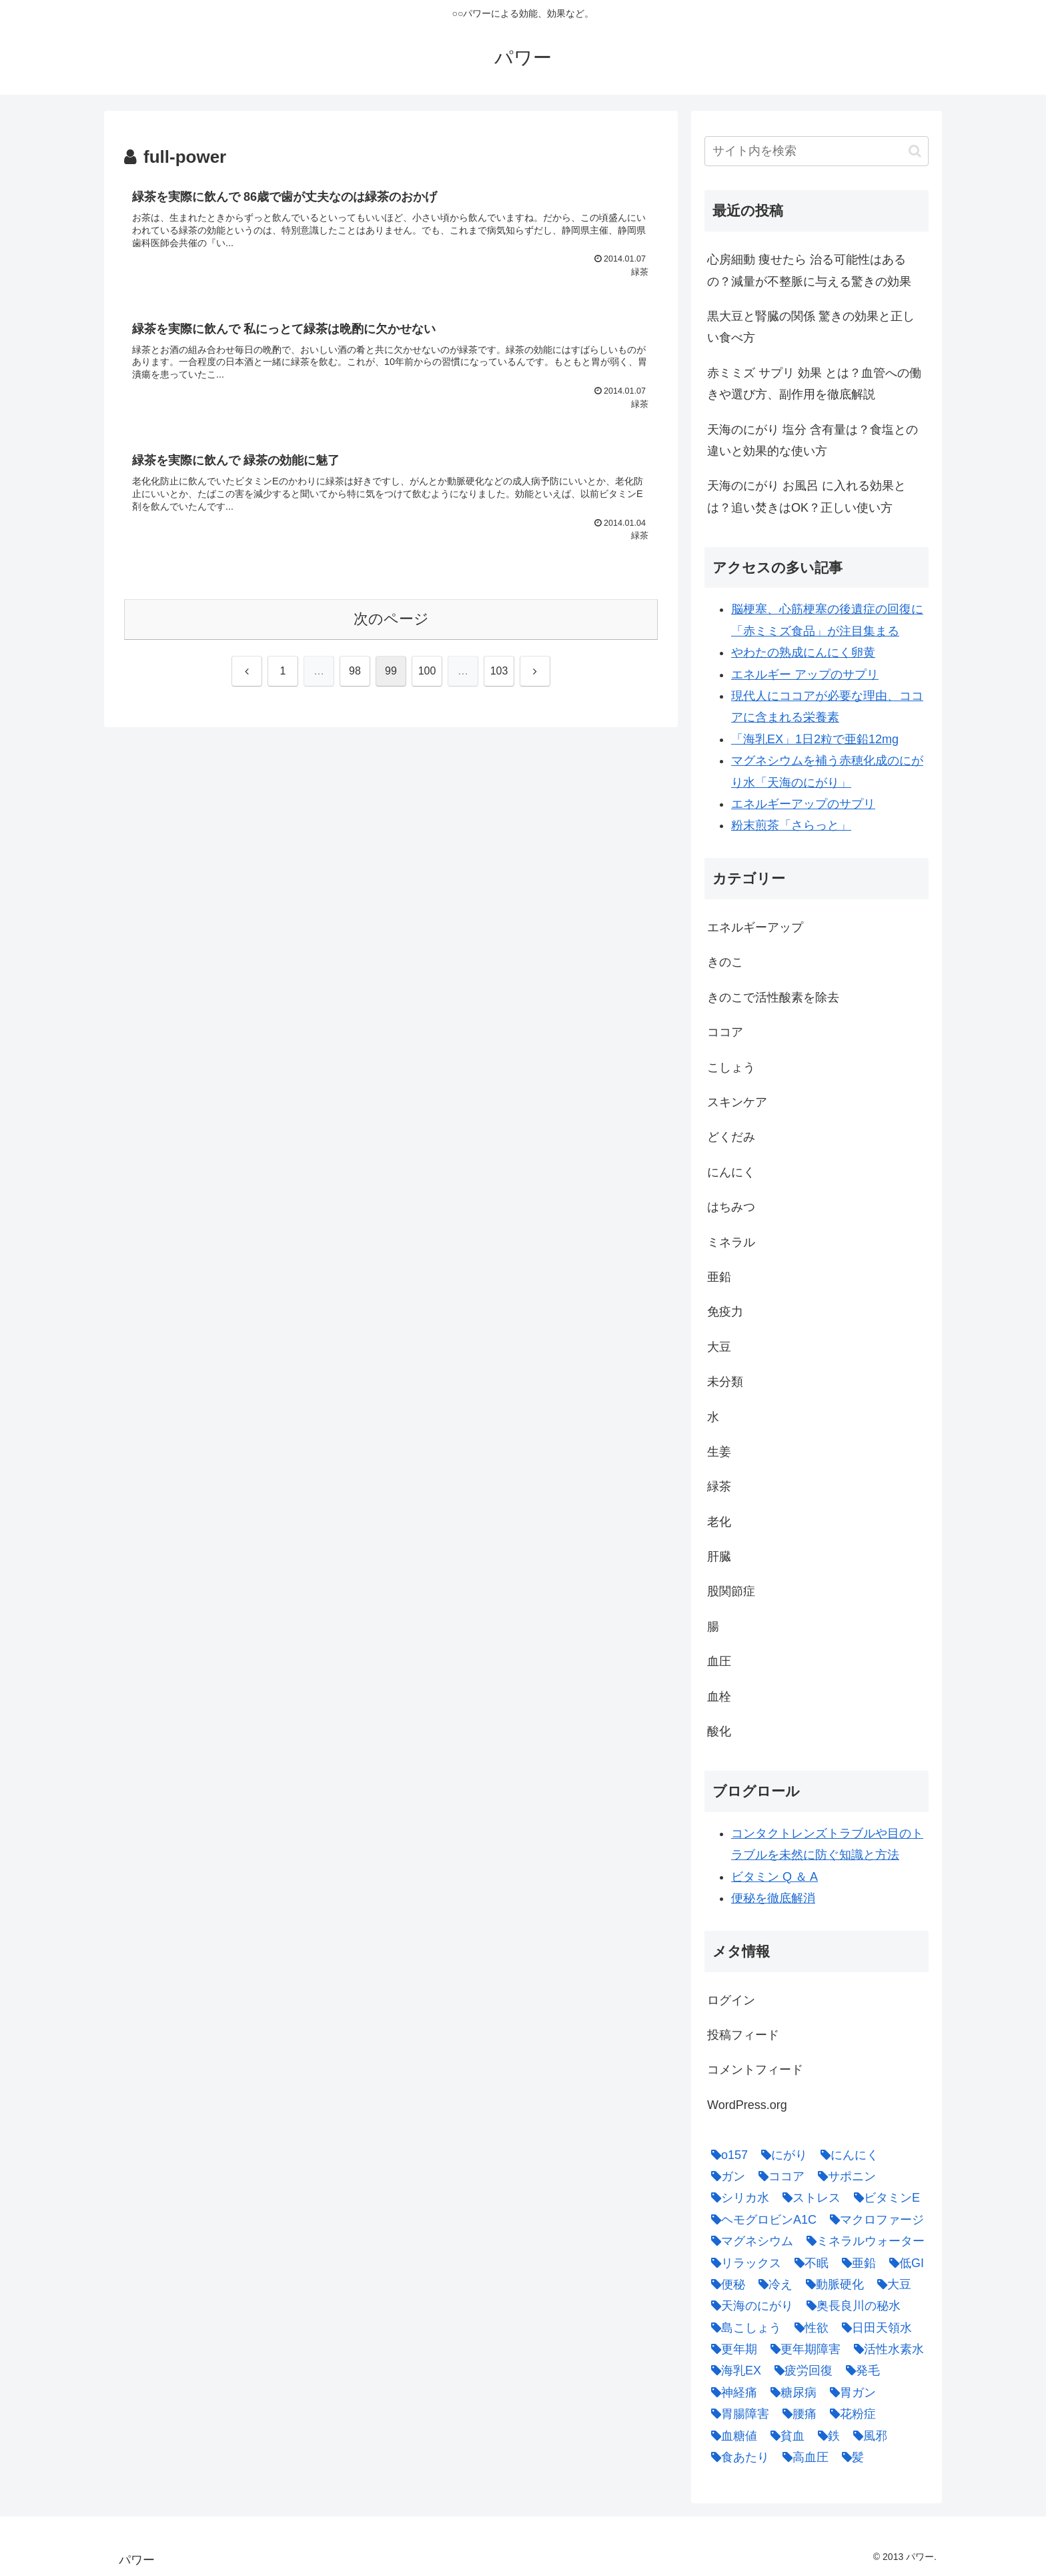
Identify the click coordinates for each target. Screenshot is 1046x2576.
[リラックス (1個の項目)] (742, 2263)
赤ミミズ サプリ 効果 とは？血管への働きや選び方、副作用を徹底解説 (814, 383)
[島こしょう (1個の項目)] (742, 2327)
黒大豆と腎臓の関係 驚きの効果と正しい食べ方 (811, 327)
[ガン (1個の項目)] (724, 2176)
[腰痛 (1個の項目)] (796, 2414)
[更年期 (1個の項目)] (730, 2349)
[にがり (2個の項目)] (780, 2155)
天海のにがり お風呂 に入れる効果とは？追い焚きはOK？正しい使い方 (806, 496)
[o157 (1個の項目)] (726, 2155)
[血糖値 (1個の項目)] (730, 2436)
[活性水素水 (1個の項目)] (885, 2349)
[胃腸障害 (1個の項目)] (736, 2414)
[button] (915, 151)
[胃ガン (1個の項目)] (849, 2392)
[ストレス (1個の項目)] (808, 2197)
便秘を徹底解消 (773, 1898)
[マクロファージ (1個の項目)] (873, 2219)
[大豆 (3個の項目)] (891, 2284)
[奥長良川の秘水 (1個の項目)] (850, 2305)
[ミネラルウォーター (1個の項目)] (862, 2241)
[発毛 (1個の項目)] (859, 2370)
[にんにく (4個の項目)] (846, 2155)
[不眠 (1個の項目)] (808, 2263)
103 (499, 671)
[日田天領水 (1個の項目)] (873, 2327)
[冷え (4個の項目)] (772, 2284)
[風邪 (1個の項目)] (867, 2436)
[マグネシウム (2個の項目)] (748, 2241)
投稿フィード (743, 2035)
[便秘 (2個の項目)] (724, 2284)
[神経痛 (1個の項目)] (730, 2392)
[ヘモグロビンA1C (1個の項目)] (760, 2219)
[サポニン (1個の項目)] (843, 2176)
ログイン (731, 2000)
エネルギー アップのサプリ (805, 674)
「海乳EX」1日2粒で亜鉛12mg (815, 739)
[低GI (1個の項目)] (903, 2263)
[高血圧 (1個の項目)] (802, 2457)
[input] (816, 151)
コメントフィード (755, 2069)
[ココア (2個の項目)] (778, 2176)
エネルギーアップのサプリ (803, 804)
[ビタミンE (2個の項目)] (883, 2197)
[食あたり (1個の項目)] (736, 2457)
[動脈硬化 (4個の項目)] (831, 2284)
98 (355, 671)
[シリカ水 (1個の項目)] (736, 2197)
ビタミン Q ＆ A (774, 1876)
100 (427, 671)
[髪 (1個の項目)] (849, 2457)
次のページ (391, 618)
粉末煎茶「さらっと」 (791, 825)
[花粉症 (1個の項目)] (849, 2414)
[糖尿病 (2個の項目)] (790, 2392)
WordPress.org (747, 2105)
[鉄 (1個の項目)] (825, 2436)
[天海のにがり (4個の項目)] (748, 2305)
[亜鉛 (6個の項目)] (855, 2263)
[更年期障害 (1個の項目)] (802, 2349)
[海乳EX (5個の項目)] (732, 2370)
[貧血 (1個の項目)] (784, 2436)
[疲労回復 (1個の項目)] (800, 2370)
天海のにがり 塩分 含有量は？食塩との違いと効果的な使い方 (812, 440)
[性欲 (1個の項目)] (808, 2327)
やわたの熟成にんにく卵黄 (803, 652)
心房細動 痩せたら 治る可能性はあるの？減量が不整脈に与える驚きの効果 (809, 270)
